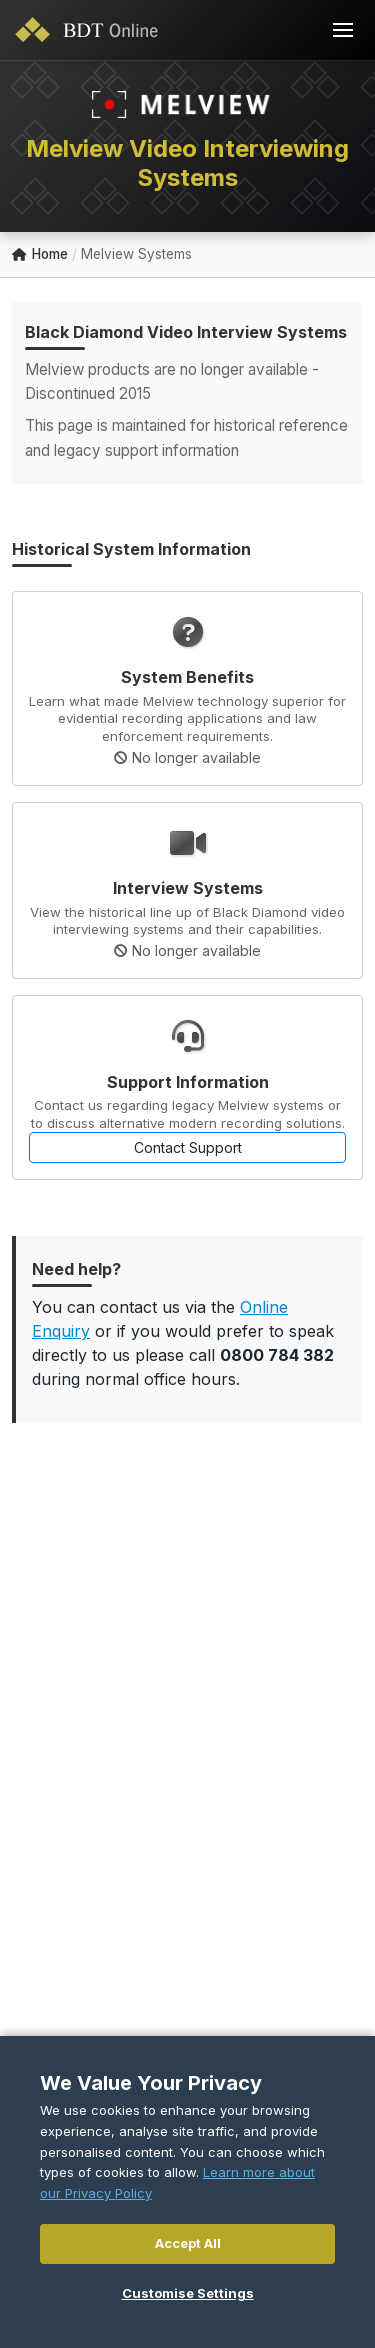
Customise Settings (188, 2293)
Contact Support (188, 1147)
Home (40, 254)
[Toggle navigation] (343, 30)
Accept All (188, 2243)
